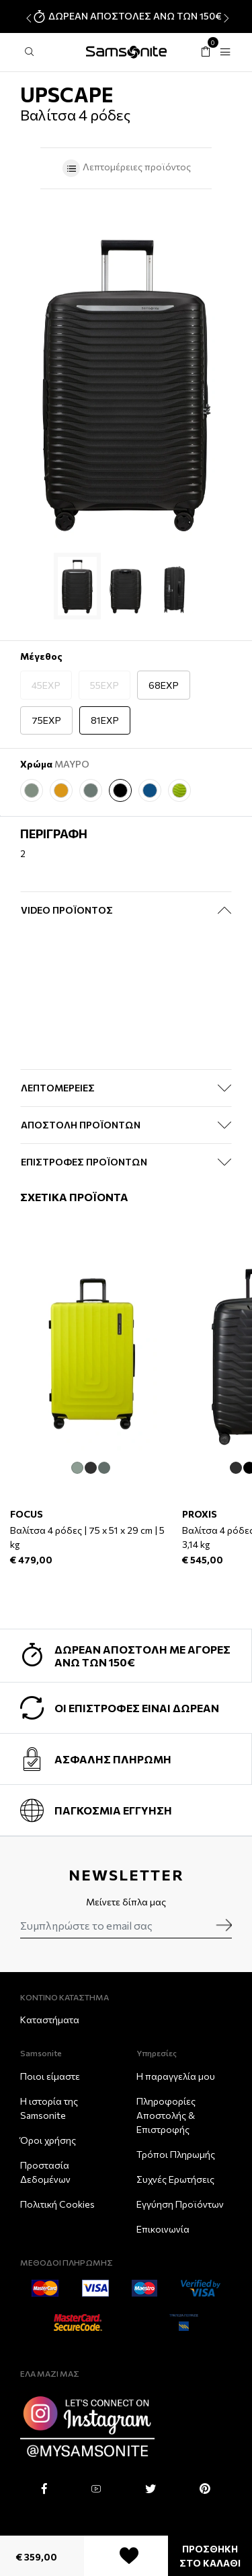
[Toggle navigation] (225, 52)
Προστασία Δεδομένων (45, 2172)
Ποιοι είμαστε (50, 2076)
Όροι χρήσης (48, 2140)
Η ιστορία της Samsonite (49, 2108)
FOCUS (26, 1513)
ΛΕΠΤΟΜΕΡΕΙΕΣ (58, 1087)
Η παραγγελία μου (175, 2076)
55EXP (104, 685)
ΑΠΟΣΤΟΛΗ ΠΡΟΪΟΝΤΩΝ (80, 1124)
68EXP (164, 685)
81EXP (105, 720)
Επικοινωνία (163, 2229)
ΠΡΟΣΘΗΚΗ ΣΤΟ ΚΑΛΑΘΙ (210, 2556)
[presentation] (27, 18)
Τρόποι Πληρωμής (175, 2154)
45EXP (46, 685)
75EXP (46, 720)
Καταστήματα (49, 2019)
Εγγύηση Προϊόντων (180, 2204)
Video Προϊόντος (67, 910)
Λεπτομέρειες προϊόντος (126, 168)
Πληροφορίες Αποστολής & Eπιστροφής (166, 2115)
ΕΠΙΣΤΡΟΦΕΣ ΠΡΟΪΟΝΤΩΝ (84, 1161)
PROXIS (199, 1513)
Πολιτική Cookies (57, 2204)
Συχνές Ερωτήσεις (175, 2179)
